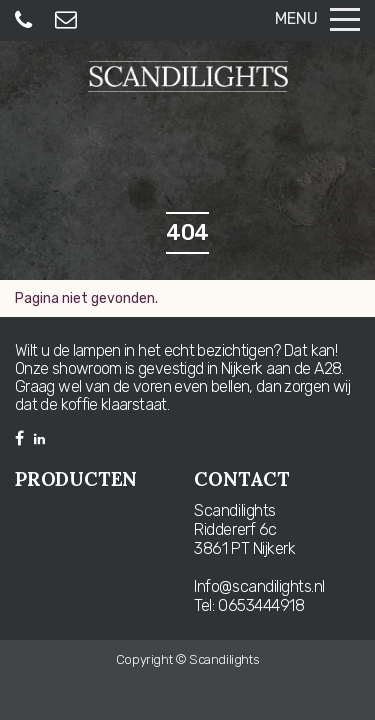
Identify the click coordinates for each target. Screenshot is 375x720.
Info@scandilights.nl (259, 586)
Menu (317, 18)
